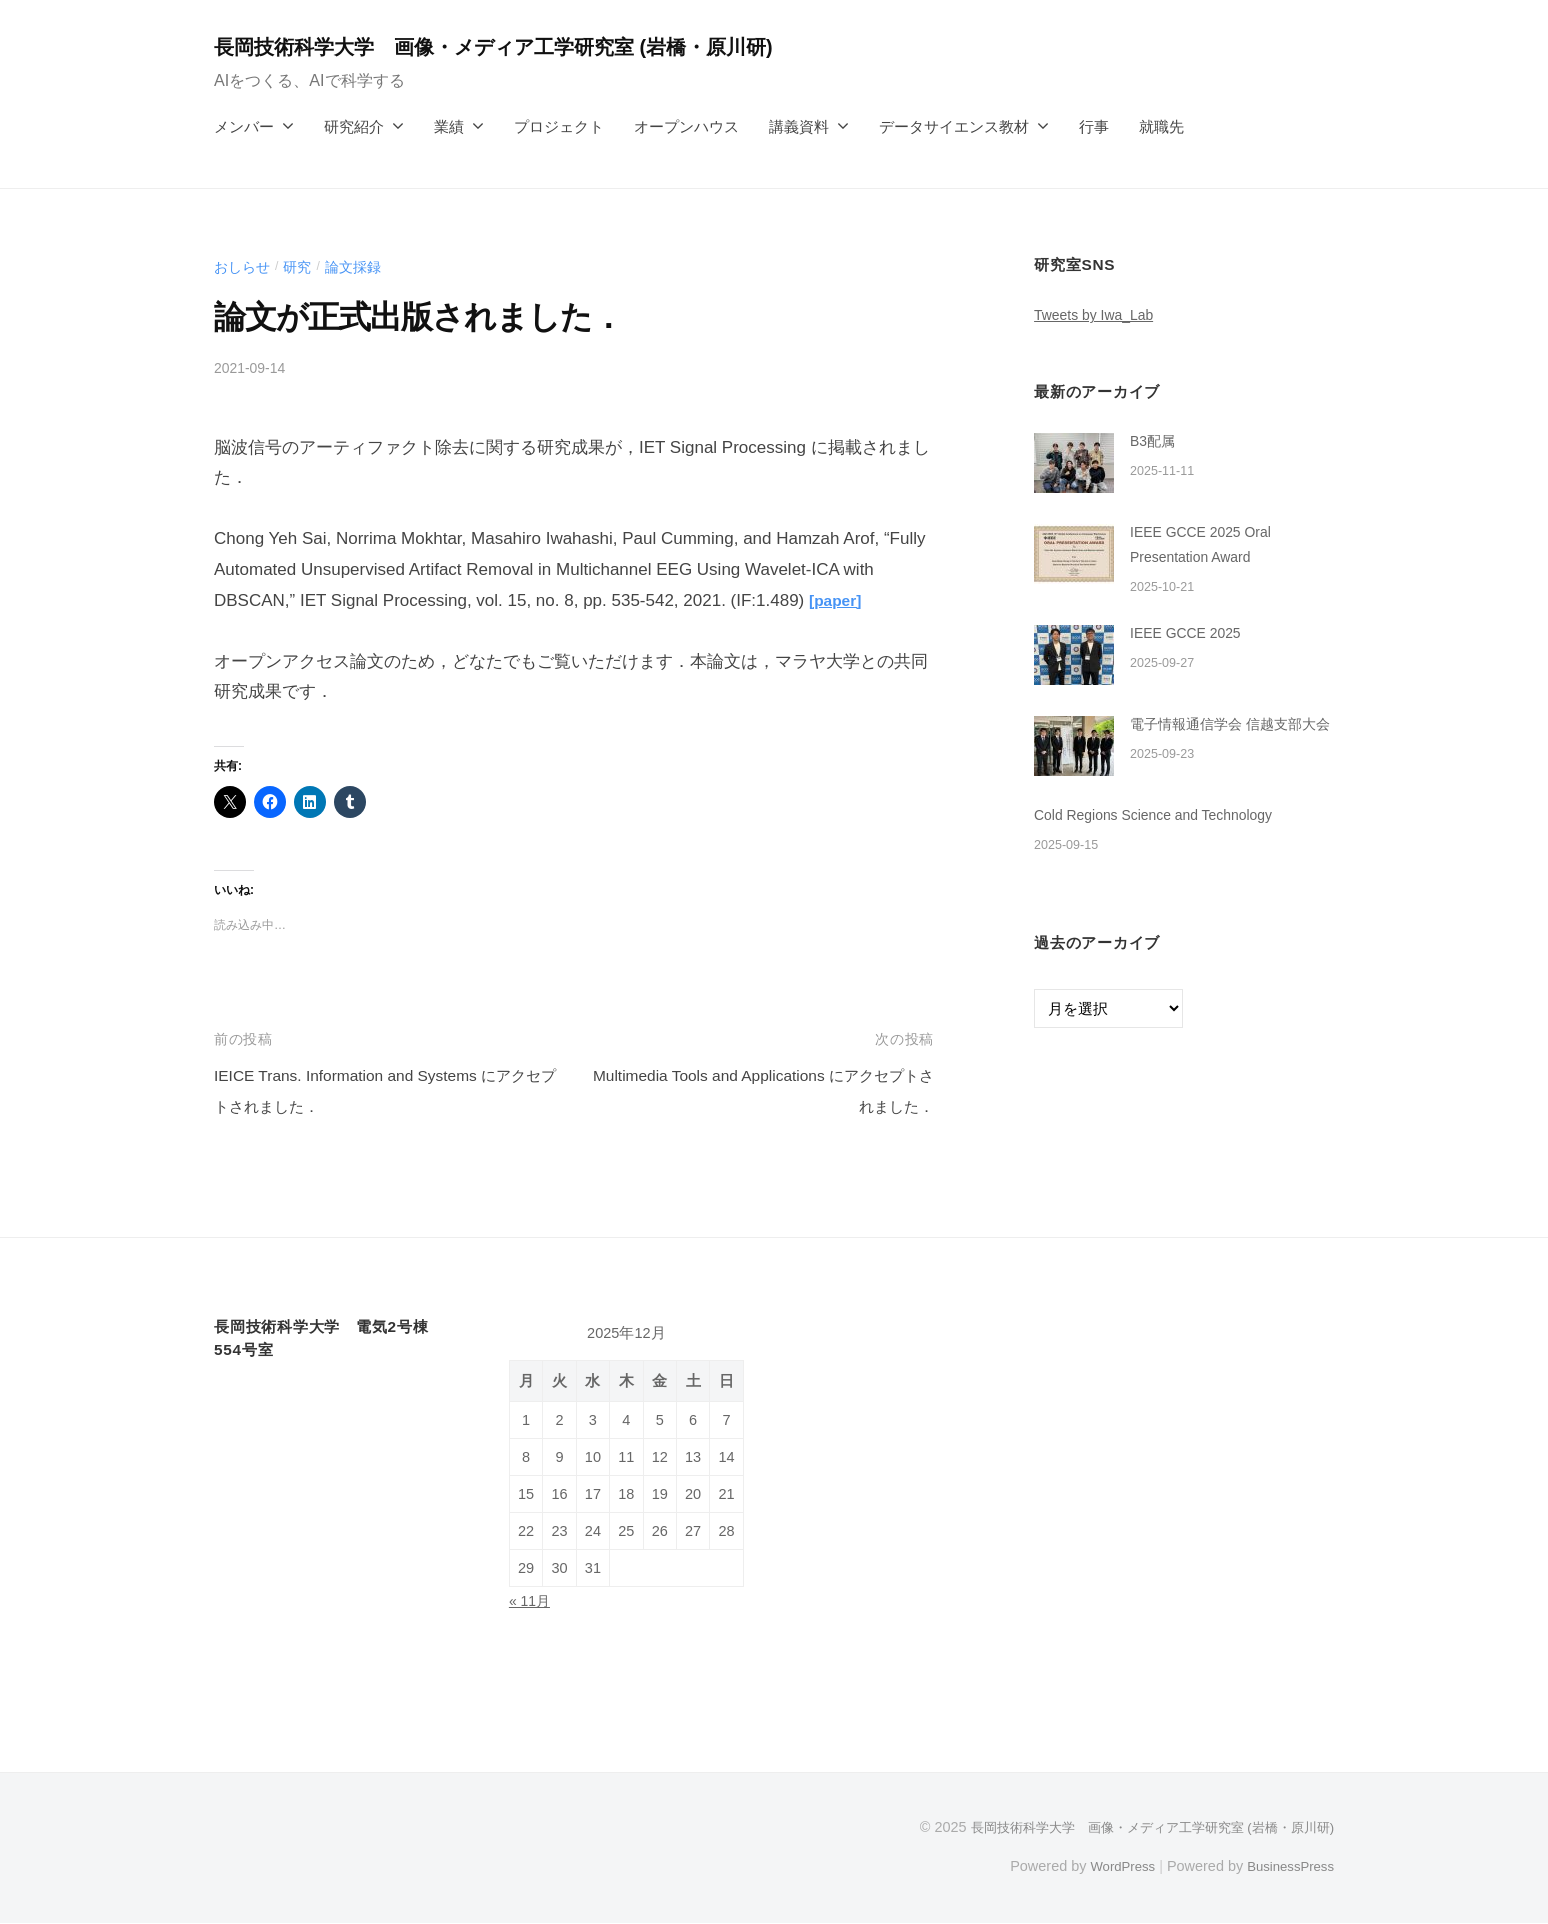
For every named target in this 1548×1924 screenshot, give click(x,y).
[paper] (838, 600)
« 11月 (531, 1600)
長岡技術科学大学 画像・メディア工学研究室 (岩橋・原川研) (523, 46)
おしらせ (244, 266)
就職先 (1161, 126)
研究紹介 (354, 126)
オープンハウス (686, 126)
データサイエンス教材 (954, 126)
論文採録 (361, 266)
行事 (1094, 126)
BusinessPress (1287, 1866)
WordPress (1110, 1866)
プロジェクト (559, 126)
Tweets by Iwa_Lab (1099, 314)
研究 (302, 266)
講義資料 (799, 126)
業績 (449, 126)
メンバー (244, 126)
